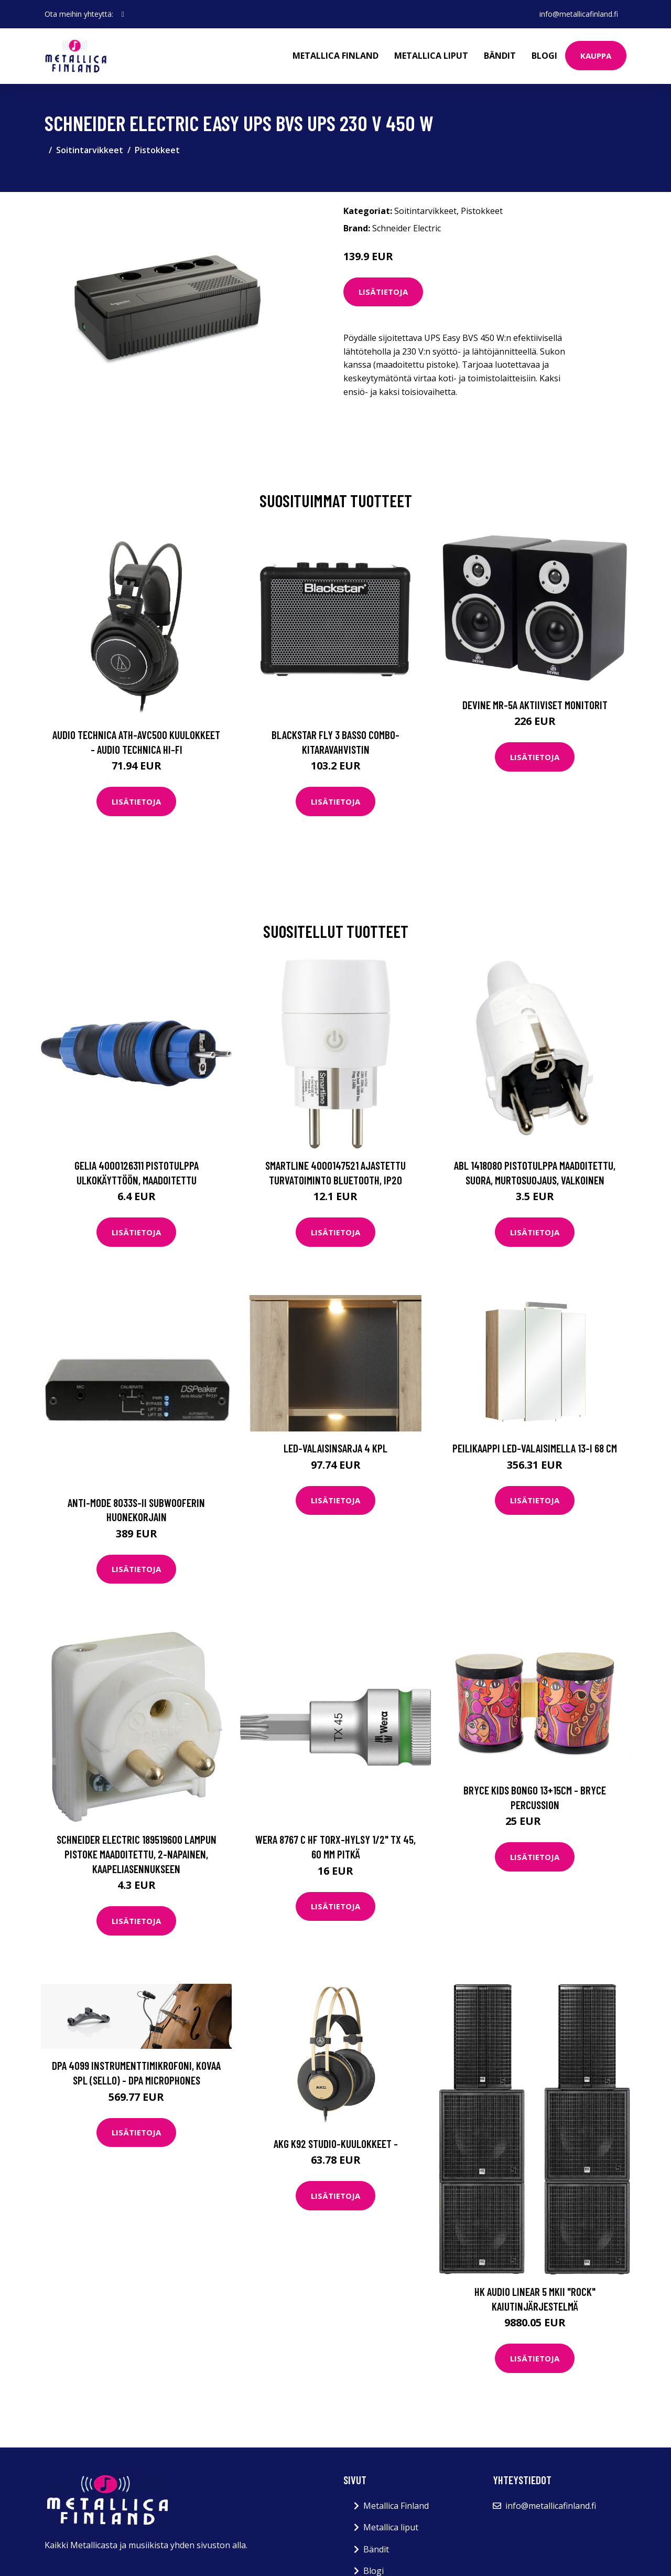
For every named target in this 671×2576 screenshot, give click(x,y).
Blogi (544, 55)
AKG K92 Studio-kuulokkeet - (336, 2143)
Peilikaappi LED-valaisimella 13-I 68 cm (534, 1448)
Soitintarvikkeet (89, 150)
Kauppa (595, 55)
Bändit (500, 55)
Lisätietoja (383, 291)
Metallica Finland (335, 55)
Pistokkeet (157, 150)
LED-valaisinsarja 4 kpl (335, 1448)
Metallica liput (431, 55)
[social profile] (122, 14)
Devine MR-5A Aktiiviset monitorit (535, 704)
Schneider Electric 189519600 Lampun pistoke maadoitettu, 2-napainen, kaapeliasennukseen (137, 1854)
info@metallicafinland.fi (578, 14)
